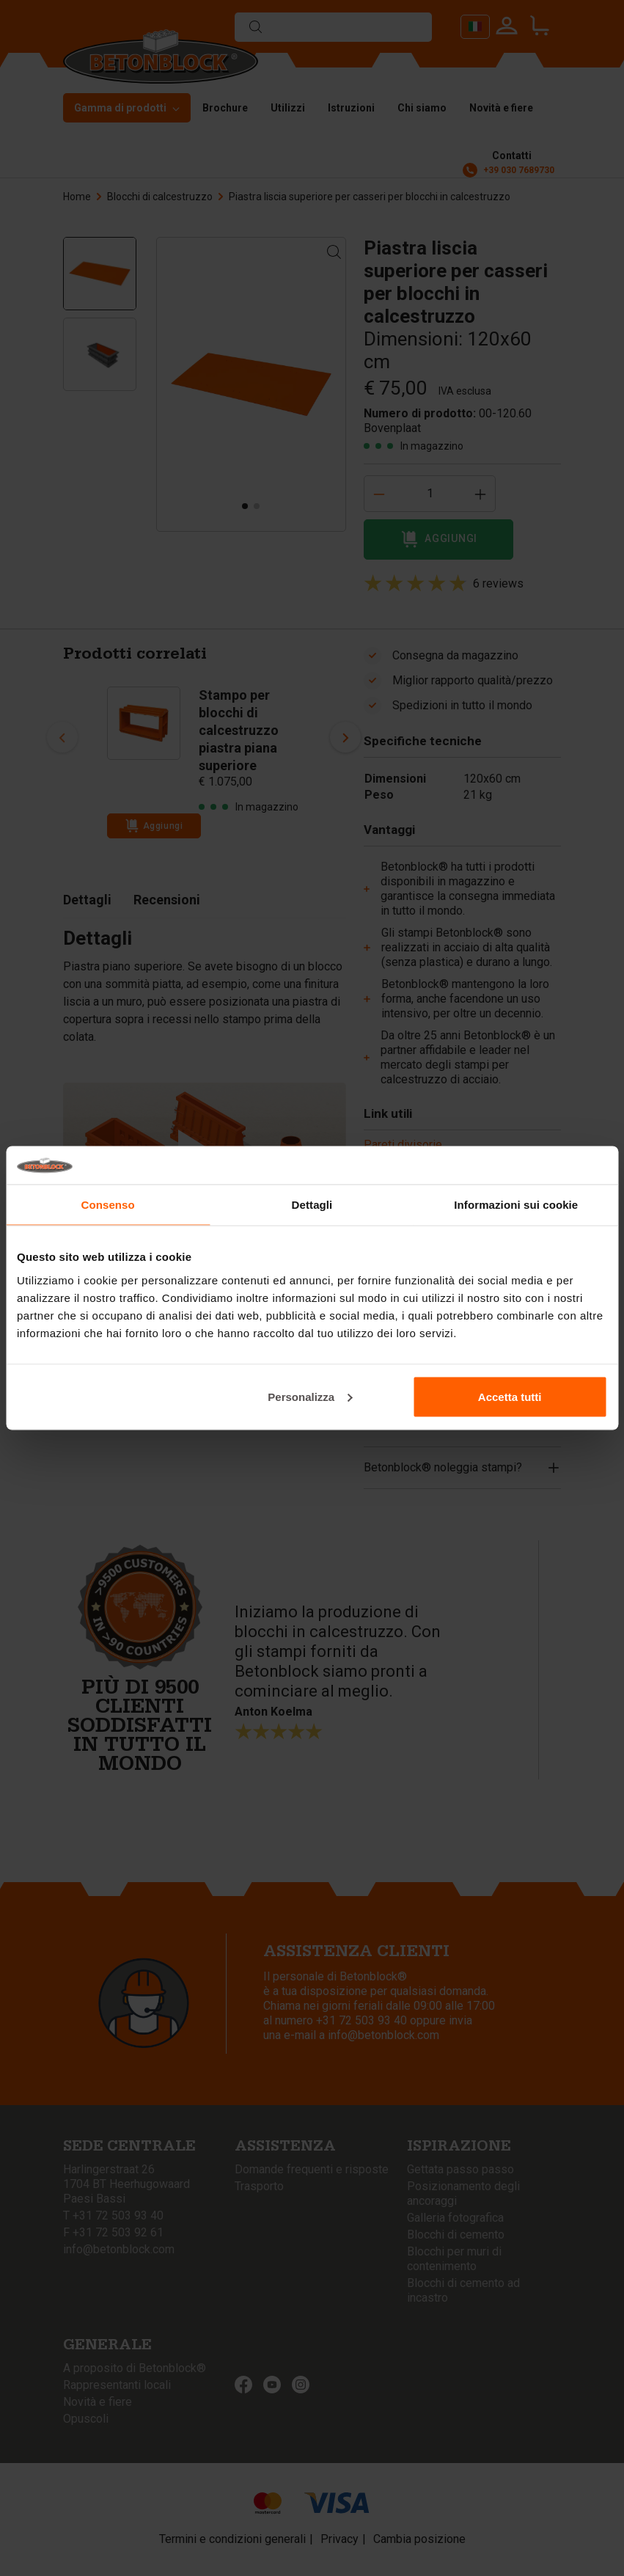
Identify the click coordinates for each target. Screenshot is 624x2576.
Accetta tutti (510, 1396)
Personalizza (310, 1396)
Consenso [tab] (108, 1205)
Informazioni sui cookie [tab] (516, 1205)
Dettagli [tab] (312, 1205)
